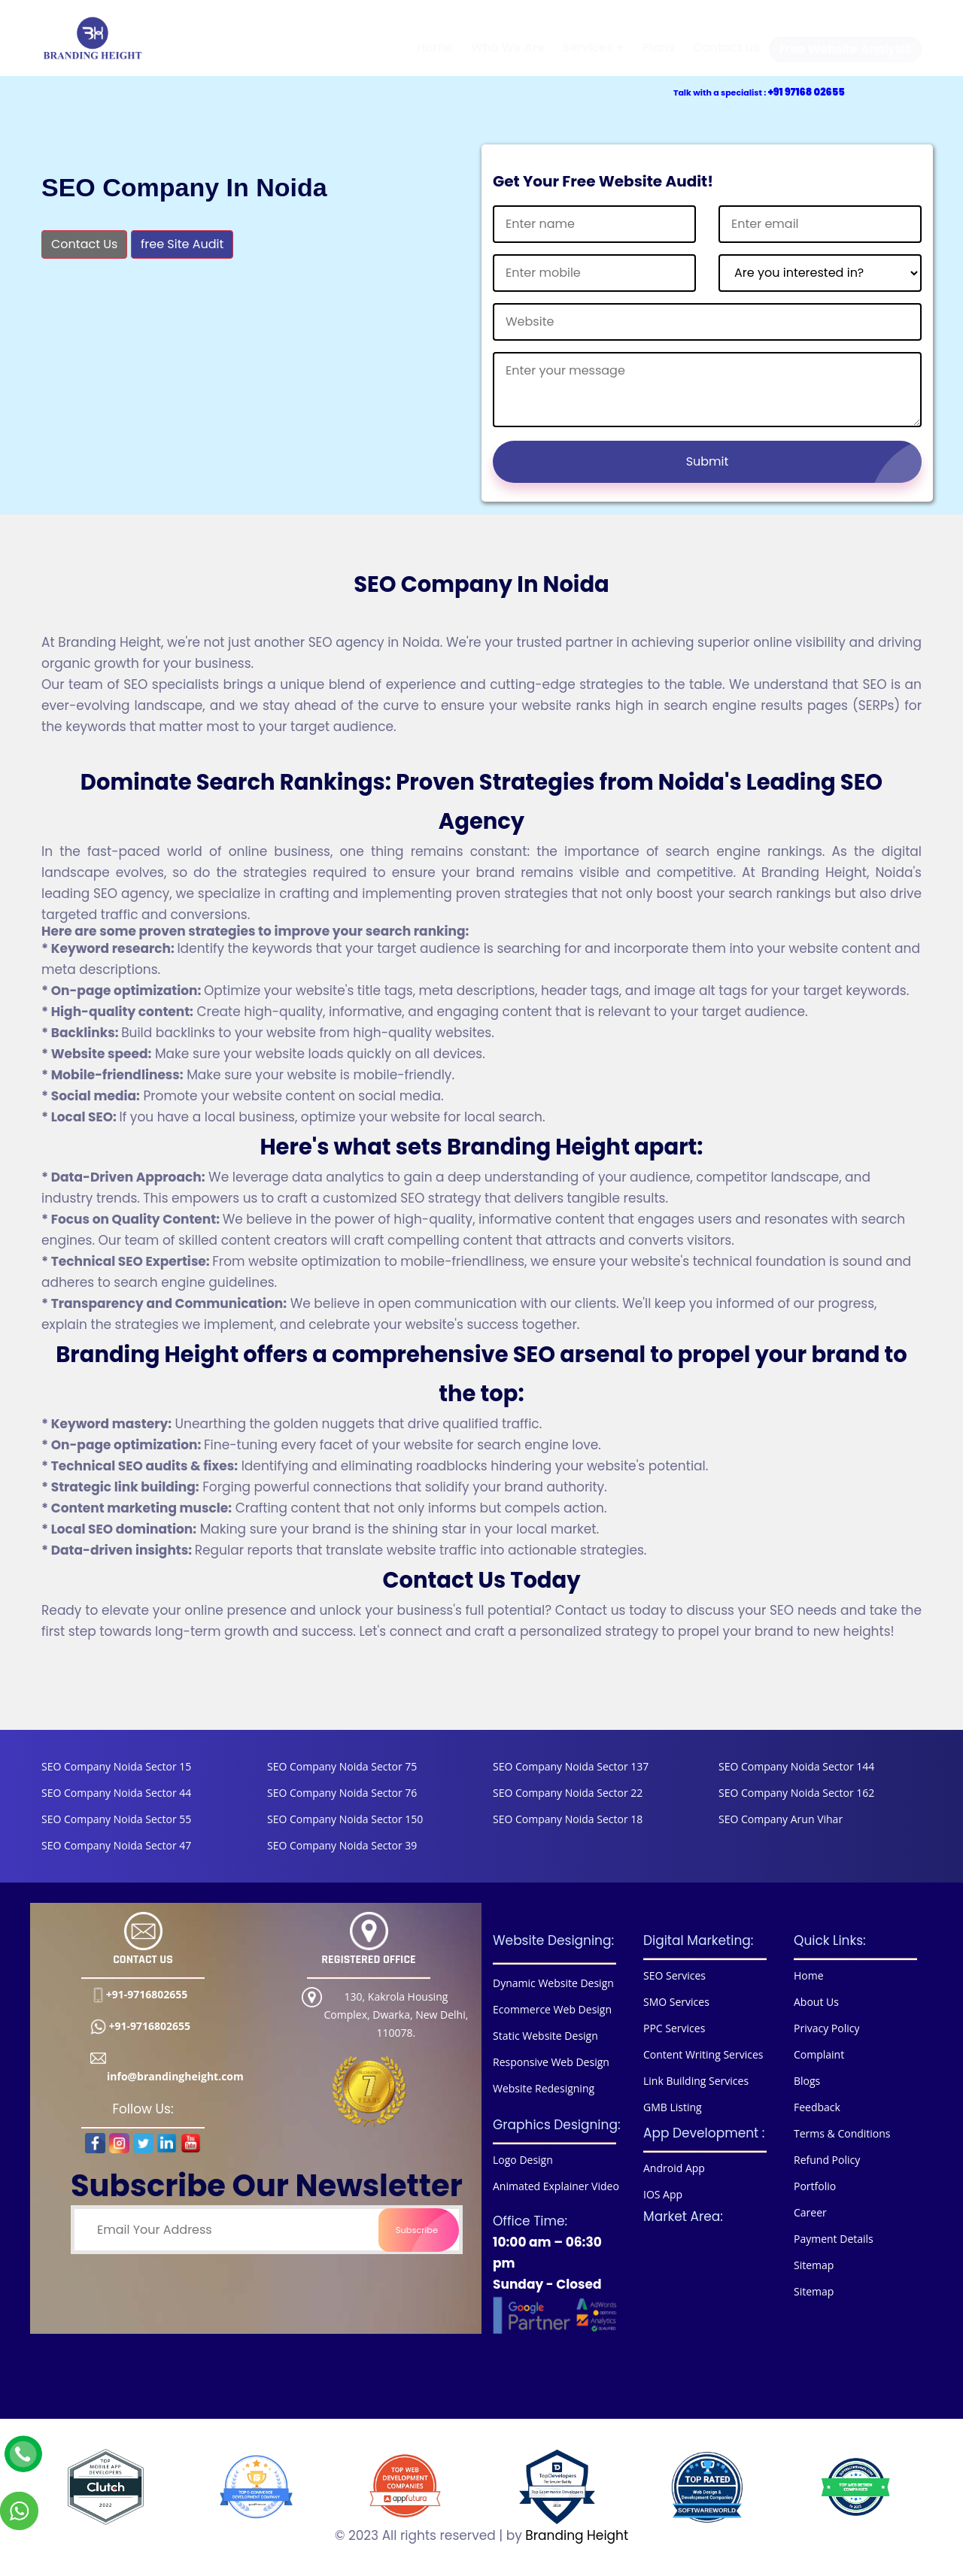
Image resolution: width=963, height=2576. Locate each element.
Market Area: (683, 2216)
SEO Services (674, 1975)
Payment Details (833, 2239)
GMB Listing (672, 2107)
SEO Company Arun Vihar (780, 1819)
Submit (804, 462)
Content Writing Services (703, 2054)
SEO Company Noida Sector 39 (342, 1845)
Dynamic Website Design (553, 1983)
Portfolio (815, 2186)
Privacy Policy (826, 2028)
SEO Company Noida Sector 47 (116, 1845)
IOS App (662, 2194)
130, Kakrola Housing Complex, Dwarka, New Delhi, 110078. (396, 2014)
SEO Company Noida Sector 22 (568, 1793)
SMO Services (676, 2002)
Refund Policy (827, 2160)
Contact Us (726, 35)
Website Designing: (553, 1940)
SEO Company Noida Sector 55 (116, 1819)
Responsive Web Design (551, 2062)
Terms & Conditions (842, 2133)
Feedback (817, 2107)
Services (588, 35)
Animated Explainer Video (556, 2186)
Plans (658, 35)
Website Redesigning (543, 2088)
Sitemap (814, 2265)
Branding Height (576, 2535)
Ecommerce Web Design (552, 2009)
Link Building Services (696, 2081)
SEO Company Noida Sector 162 (796, 1793)
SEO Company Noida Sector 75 (342, 1766)
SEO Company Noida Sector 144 (796, 1766)
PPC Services (674, 2028)
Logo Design (523, 2160)
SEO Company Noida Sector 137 (571, 1766)
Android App (674, 2168)
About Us (816, 2002)
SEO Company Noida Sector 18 (568, 1819)
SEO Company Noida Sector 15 (116, 1766)
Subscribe (423, 2230)
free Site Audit (182, 244)
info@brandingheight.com (175, 2067)
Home (435, 35)
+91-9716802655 (147, 1994)
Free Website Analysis (850, 37)
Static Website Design (545, 2035)
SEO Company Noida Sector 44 (116, 1793)
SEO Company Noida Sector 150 (345, 1819)
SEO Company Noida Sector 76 (342, 1793)
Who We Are (508, 35)
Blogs (807, 2081)
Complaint (819, 2054)
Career (810, 2212)
